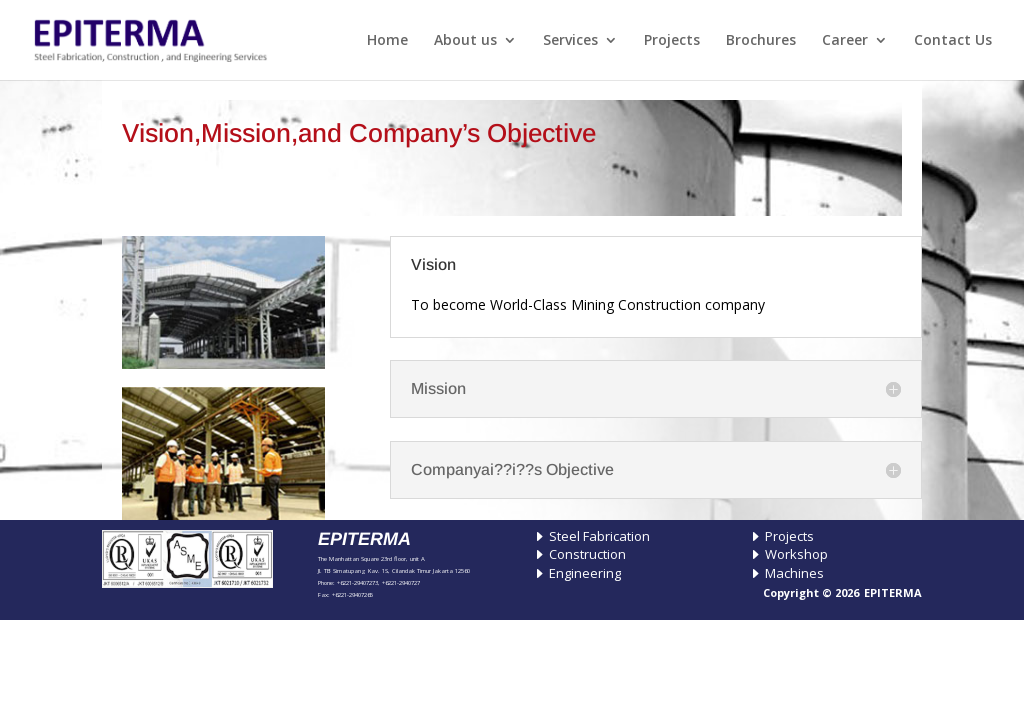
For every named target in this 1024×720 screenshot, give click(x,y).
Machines (794, 573)
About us (465, 41)
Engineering (585, 573)
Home (387, 41)
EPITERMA (893, 592)
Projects (672, 41)
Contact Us (953, 41)
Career (845, 41)
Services (570, 41)
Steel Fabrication (599, 536)
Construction (587, 554)
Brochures (761, 41)
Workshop (796, 554)
